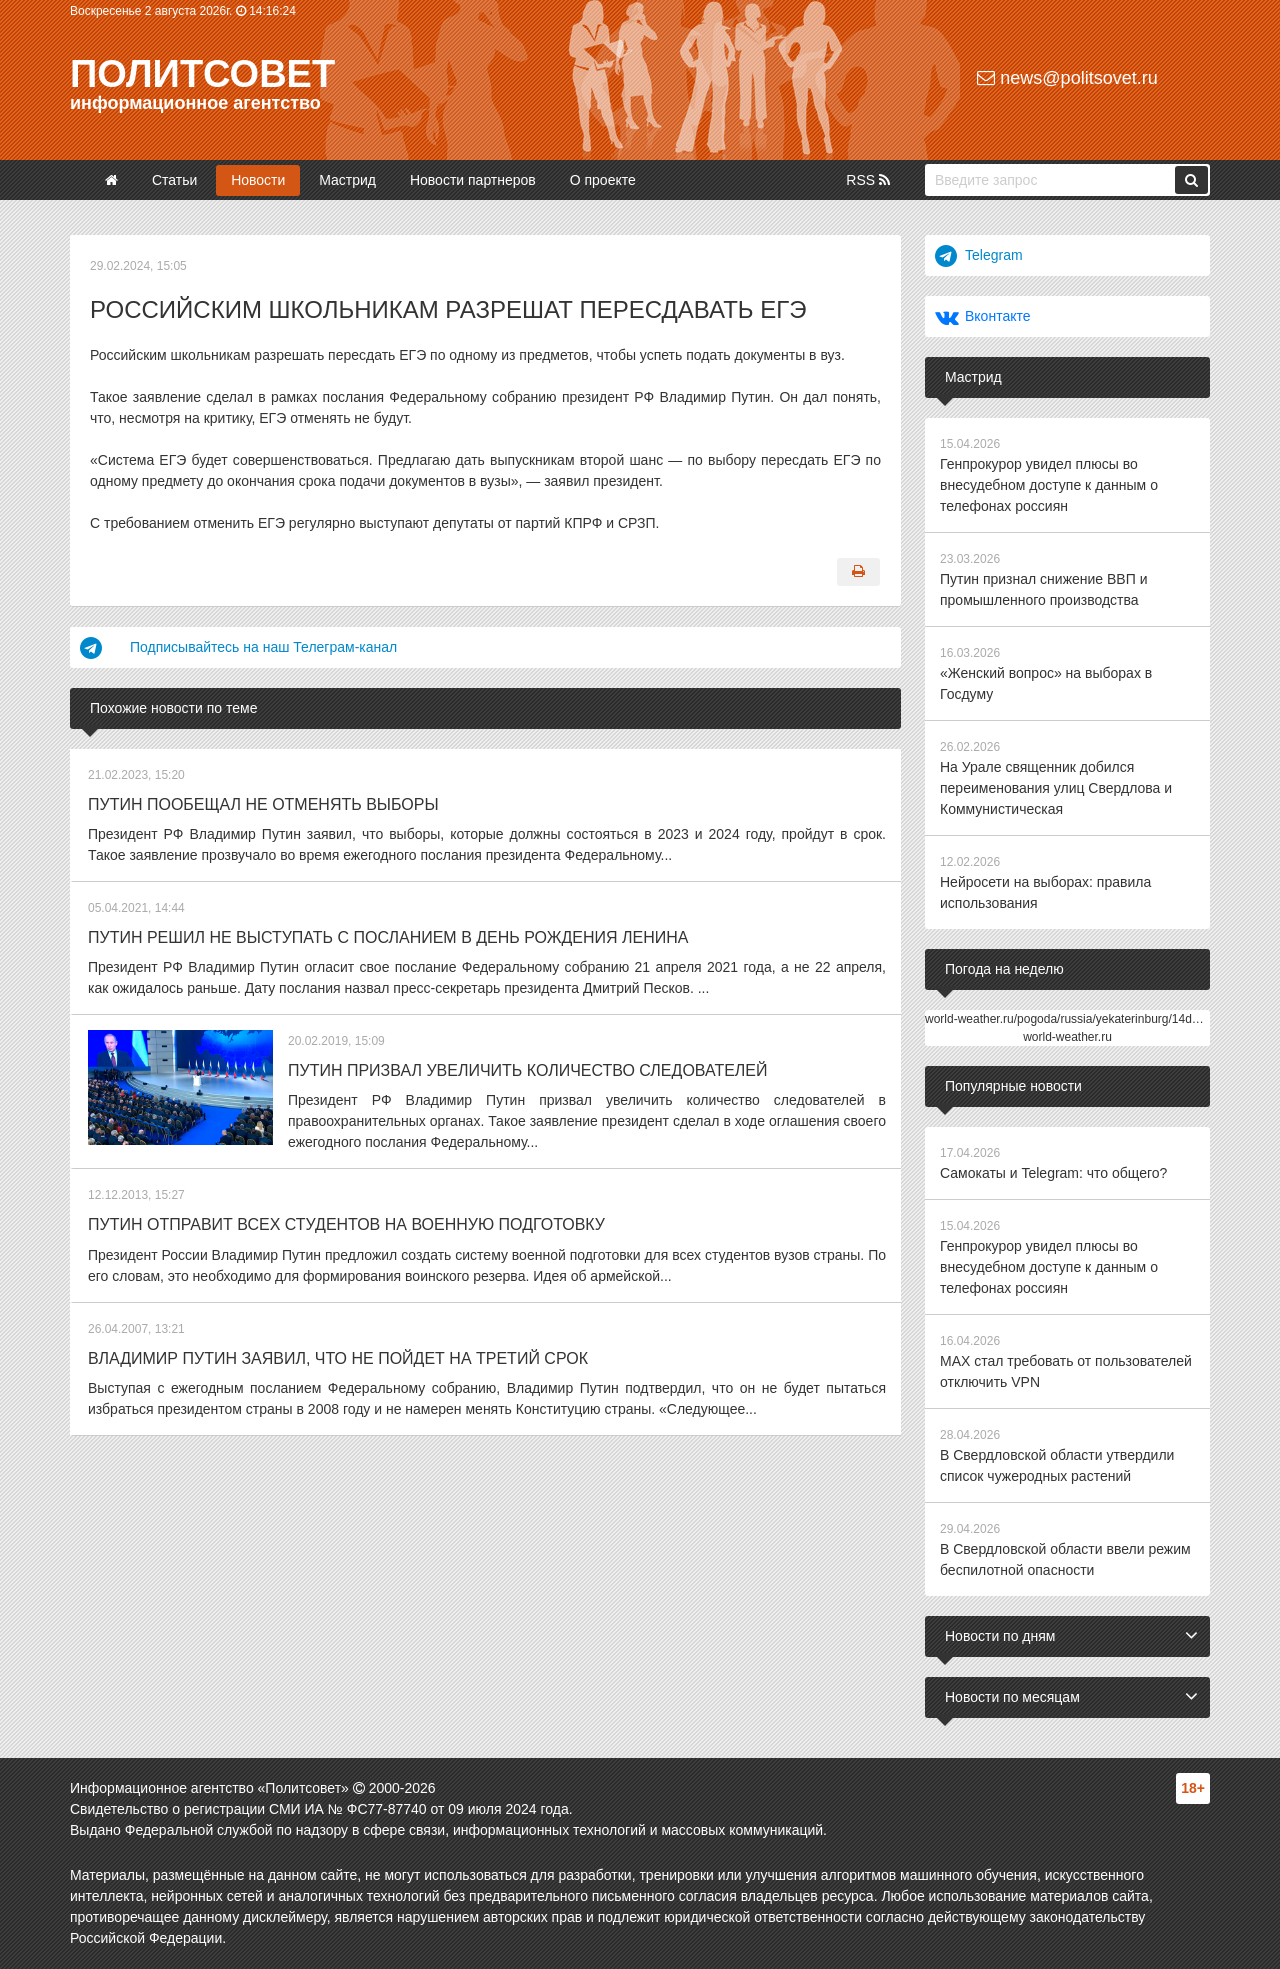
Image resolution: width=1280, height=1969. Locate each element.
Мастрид (347, 180)
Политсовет (202, 74)
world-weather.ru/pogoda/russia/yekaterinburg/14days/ (1069, 1019)
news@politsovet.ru (1067, 78)
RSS (868, 180)
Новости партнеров (473, 180)
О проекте (603, 180)
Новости (258, 180)
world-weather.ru (1067, 1037)
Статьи (174, 180)
